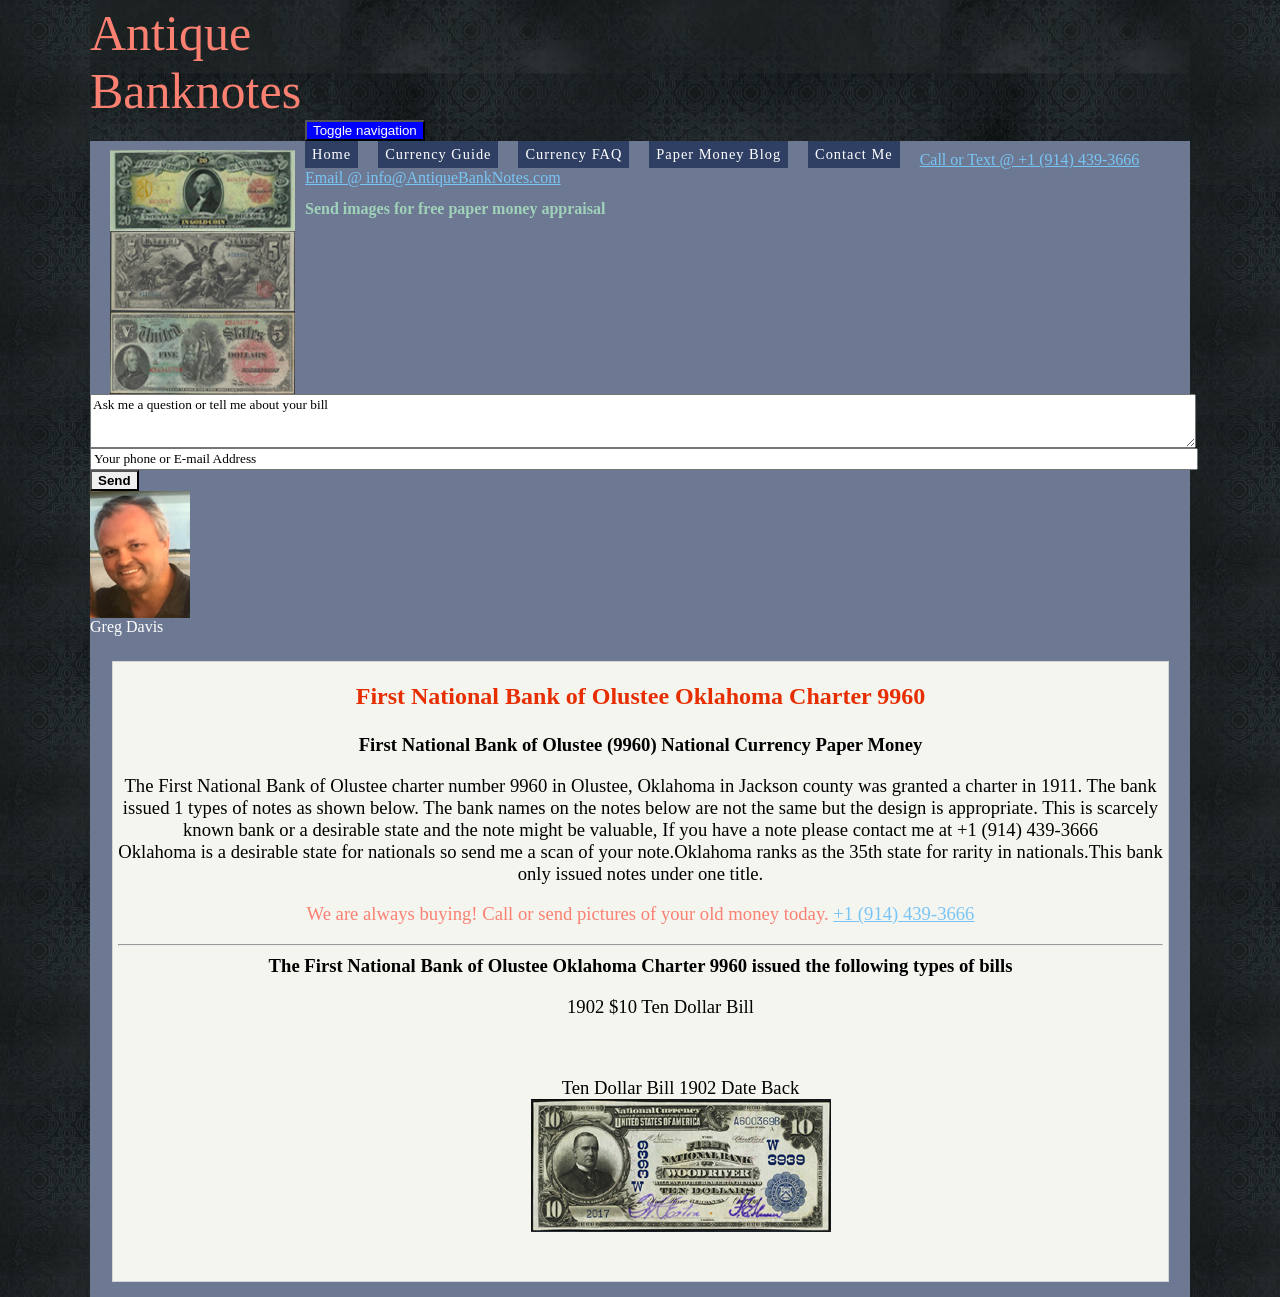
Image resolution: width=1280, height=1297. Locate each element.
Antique (170, 33)
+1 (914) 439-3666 (903, 913)
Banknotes (195, 91)
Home (331, 154)
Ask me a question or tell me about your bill (643, 421)
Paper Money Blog (718, 154)
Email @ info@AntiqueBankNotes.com (433, 177)
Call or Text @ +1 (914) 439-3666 (1030, 159)
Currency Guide (438, 154)
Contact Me (854, 154)
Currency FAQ (573, 154)
